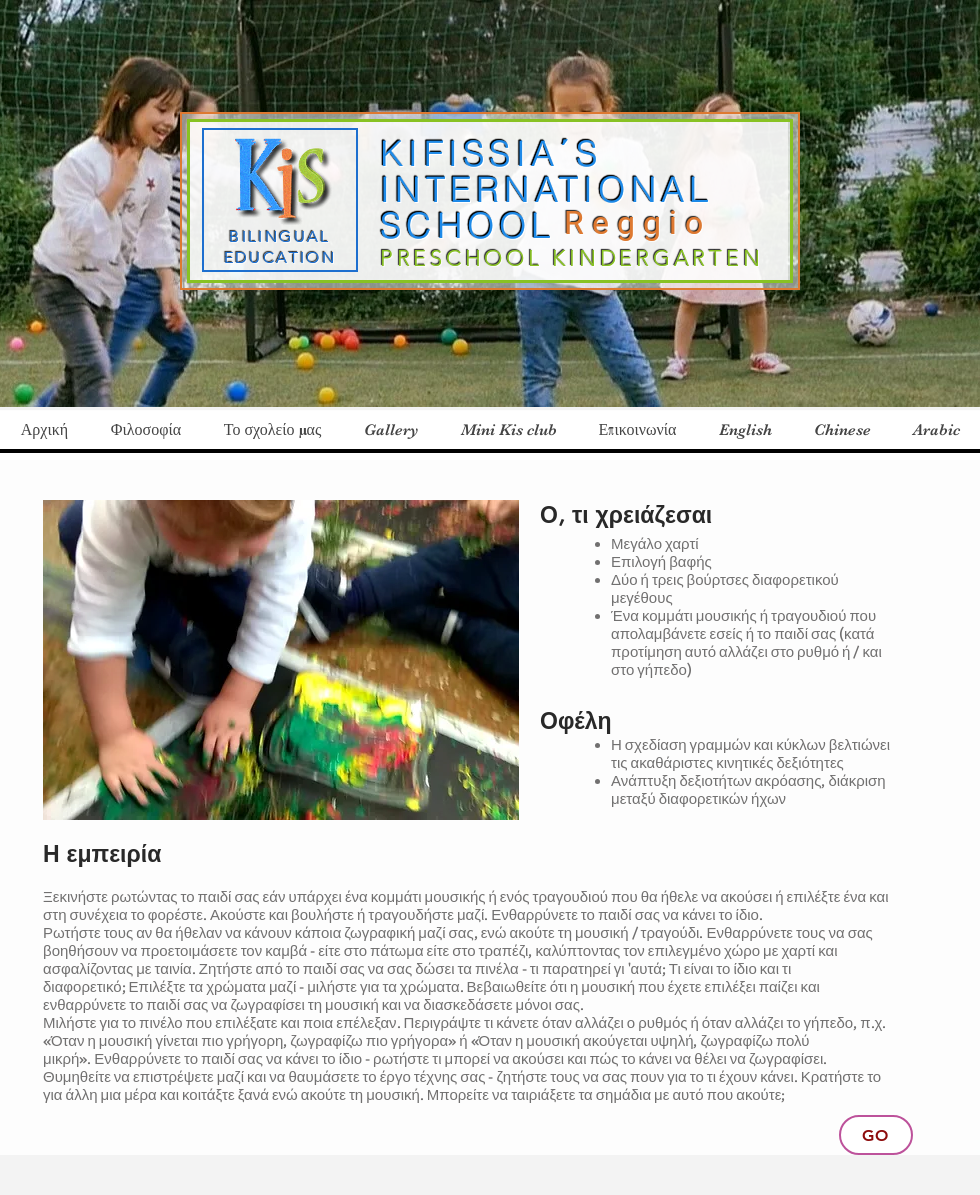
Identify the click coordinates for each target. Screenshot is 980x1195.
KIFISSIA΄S (491, 153)
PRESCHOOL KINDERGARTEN (571, 258)
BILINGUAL (280, 236)
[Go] (876, 1135)
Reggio (645, 223)
